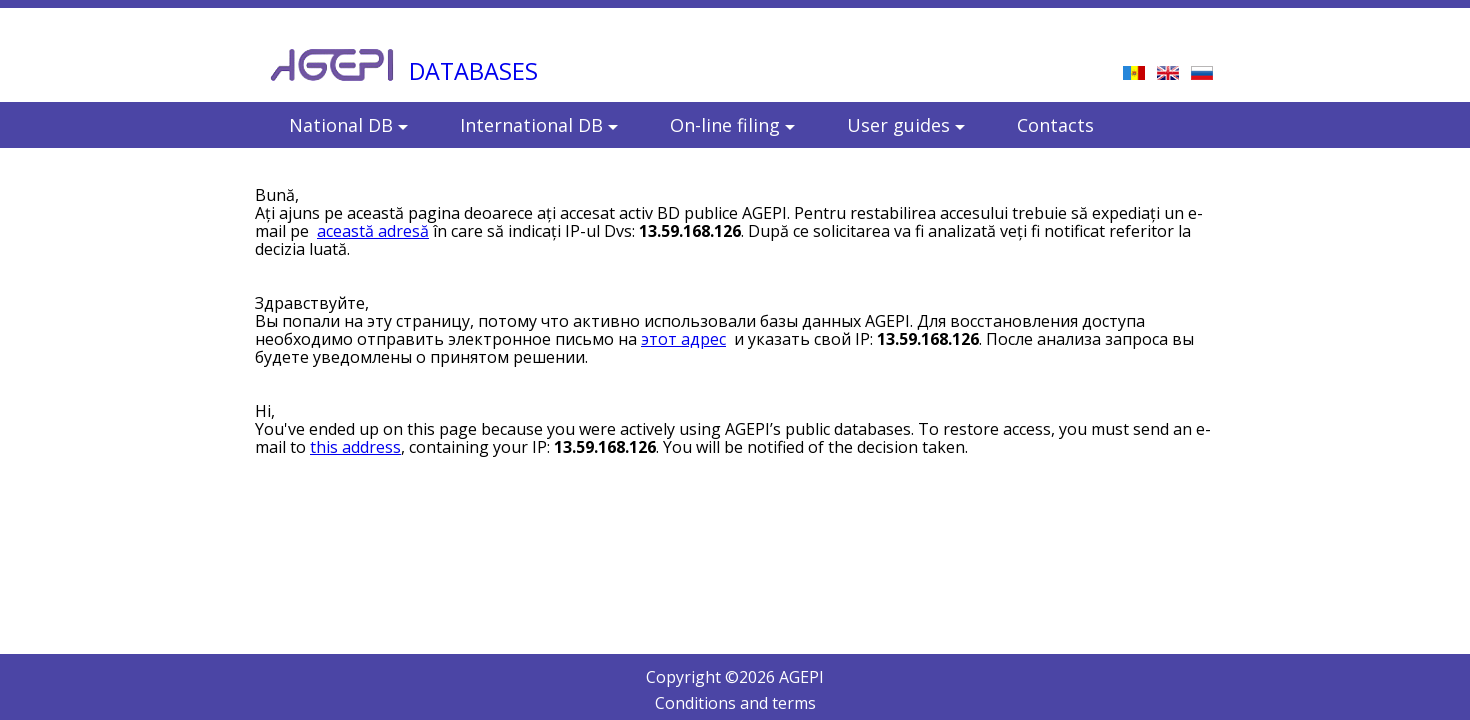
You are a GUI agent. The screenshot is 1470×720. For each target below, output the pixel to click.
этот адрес (683, 339)
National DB (348, 125)
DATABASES (473, 71)
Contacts (1055, 125)
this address (355, 447)
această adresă (373, 231)
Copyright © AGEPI (735, 677)
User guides (906, 125)
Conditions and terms (735, 703)
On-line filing (732, 125)
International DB (539, 125)
